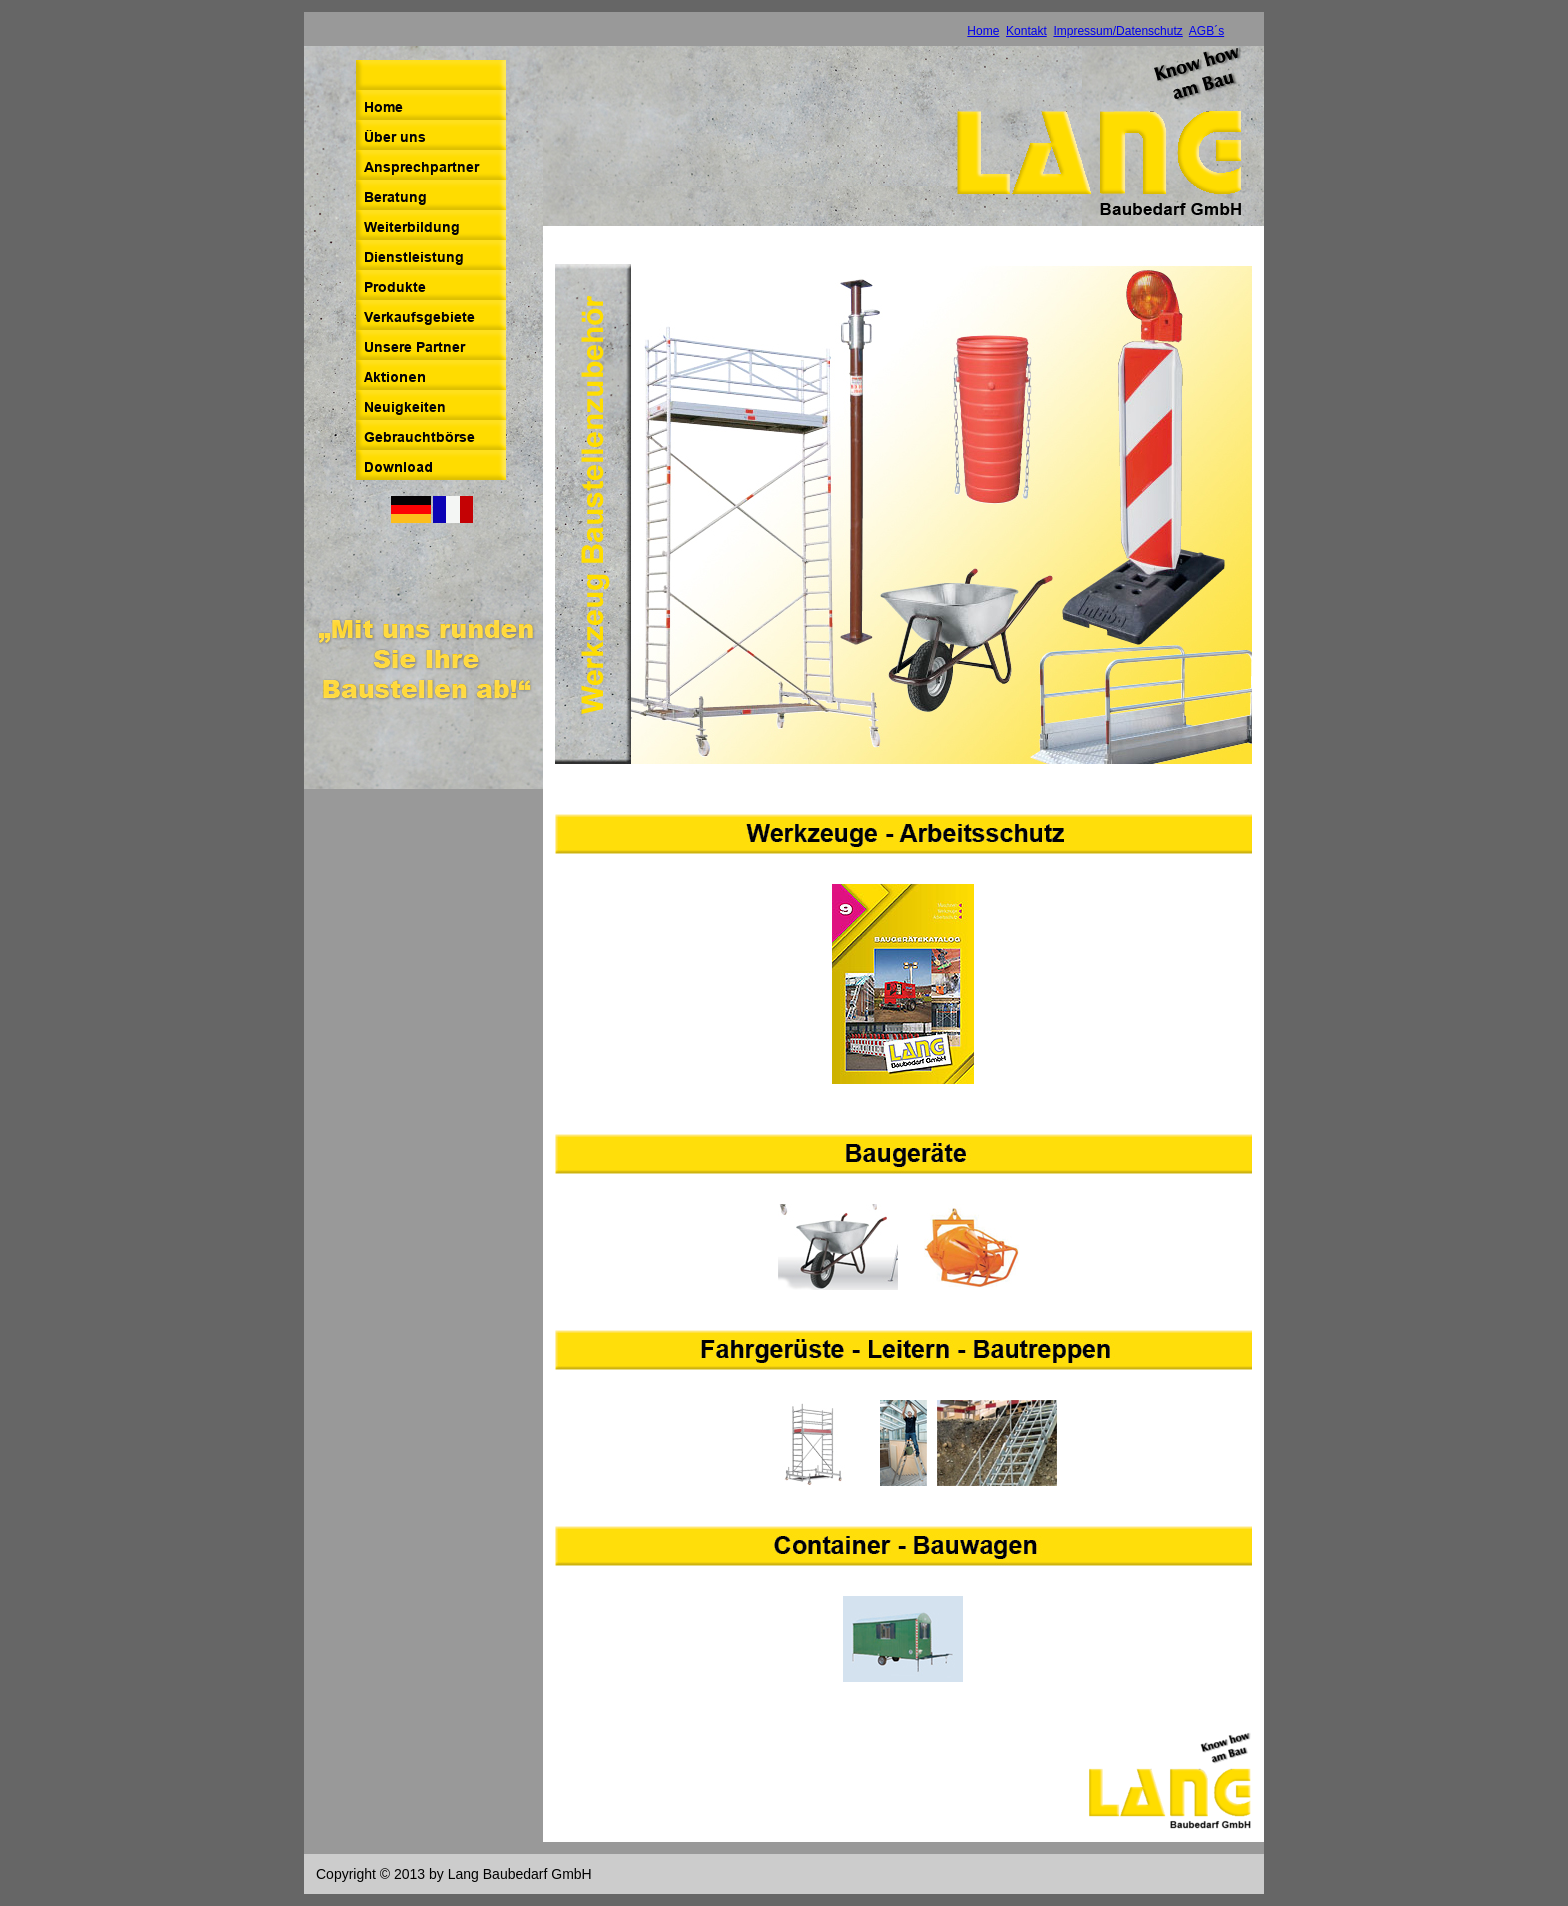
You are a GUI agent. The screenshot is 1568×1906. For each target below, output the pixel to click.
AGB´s (1206, 31)
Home (983, 31)
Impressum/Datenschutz (1117, 31)
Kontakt (1026, 31)
